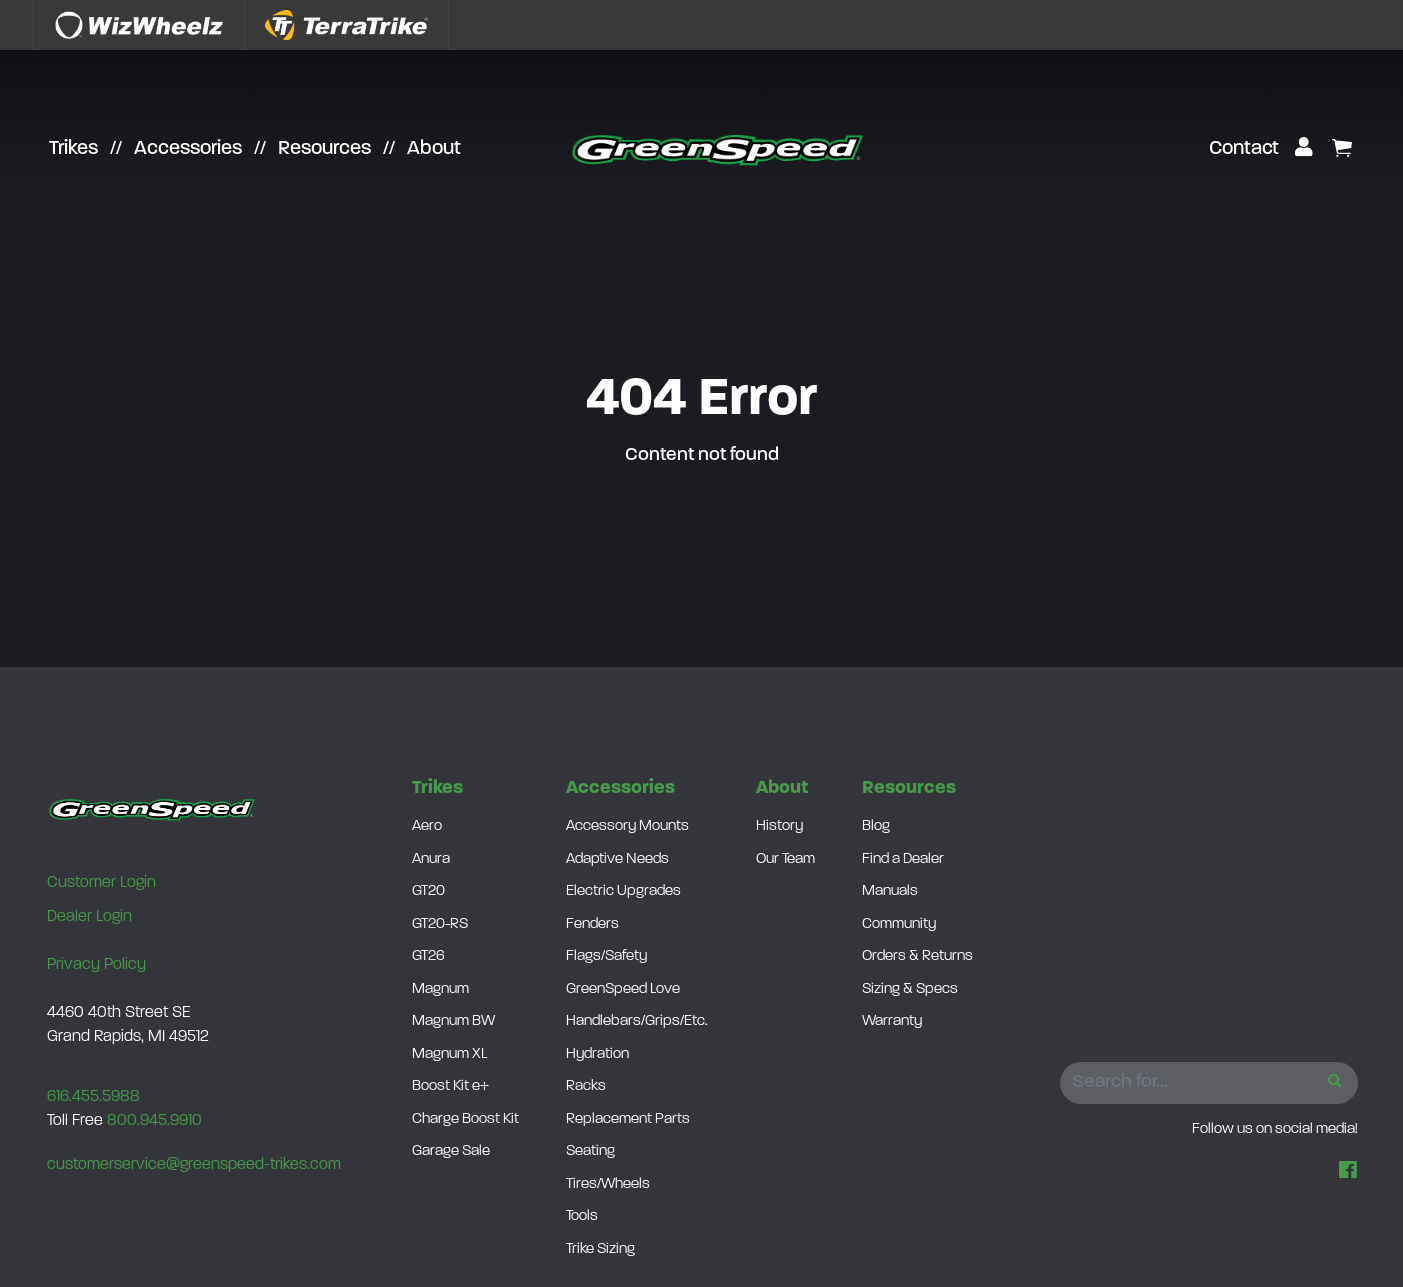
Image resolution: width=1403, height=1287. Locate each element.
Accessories (188, 149)
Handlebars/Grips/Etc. (637, 1021)
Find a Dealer (903, 859)
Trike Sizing (600, 1249)
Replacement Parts (628, 1119)
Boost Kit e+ (450, 1086)
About (434, 149)
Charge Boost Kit (465, 1119)
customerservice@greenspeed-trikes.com (194, 1165)
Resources (324, 149)
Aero (427, 826)
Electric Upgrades (623, 891)
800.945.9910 (154, 1121)
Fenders (592, 924)
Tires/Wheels (608, 1184)
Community (899, 924)
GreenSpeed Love (623, 989)
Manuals (890, 891)
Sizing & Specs (910, 989)
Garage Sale (451, 1151)
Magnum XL (449, 1054)
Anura (431, 859)
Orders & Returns (917, 956)
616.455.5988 (93, 1097)
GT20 (428, 891)
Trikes (73, 149)
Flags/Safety (606, 956)
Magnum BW (453, 1021)
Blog (876, 826)
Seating (590, 1151)
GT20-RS (440, 924)
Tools (582, 1216)
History (779, 826)
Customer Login (101, 883)
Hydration (597, 1054)
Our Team (785, 859)
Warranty (892, 1021)
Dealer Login (89, 917)
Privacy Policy (96, 965)
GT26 (428, 956)
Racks (586, 1086)
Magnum (440, 989)
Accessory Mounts (627, 826)
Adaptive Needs (617, 859)
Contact (1244, 149)
